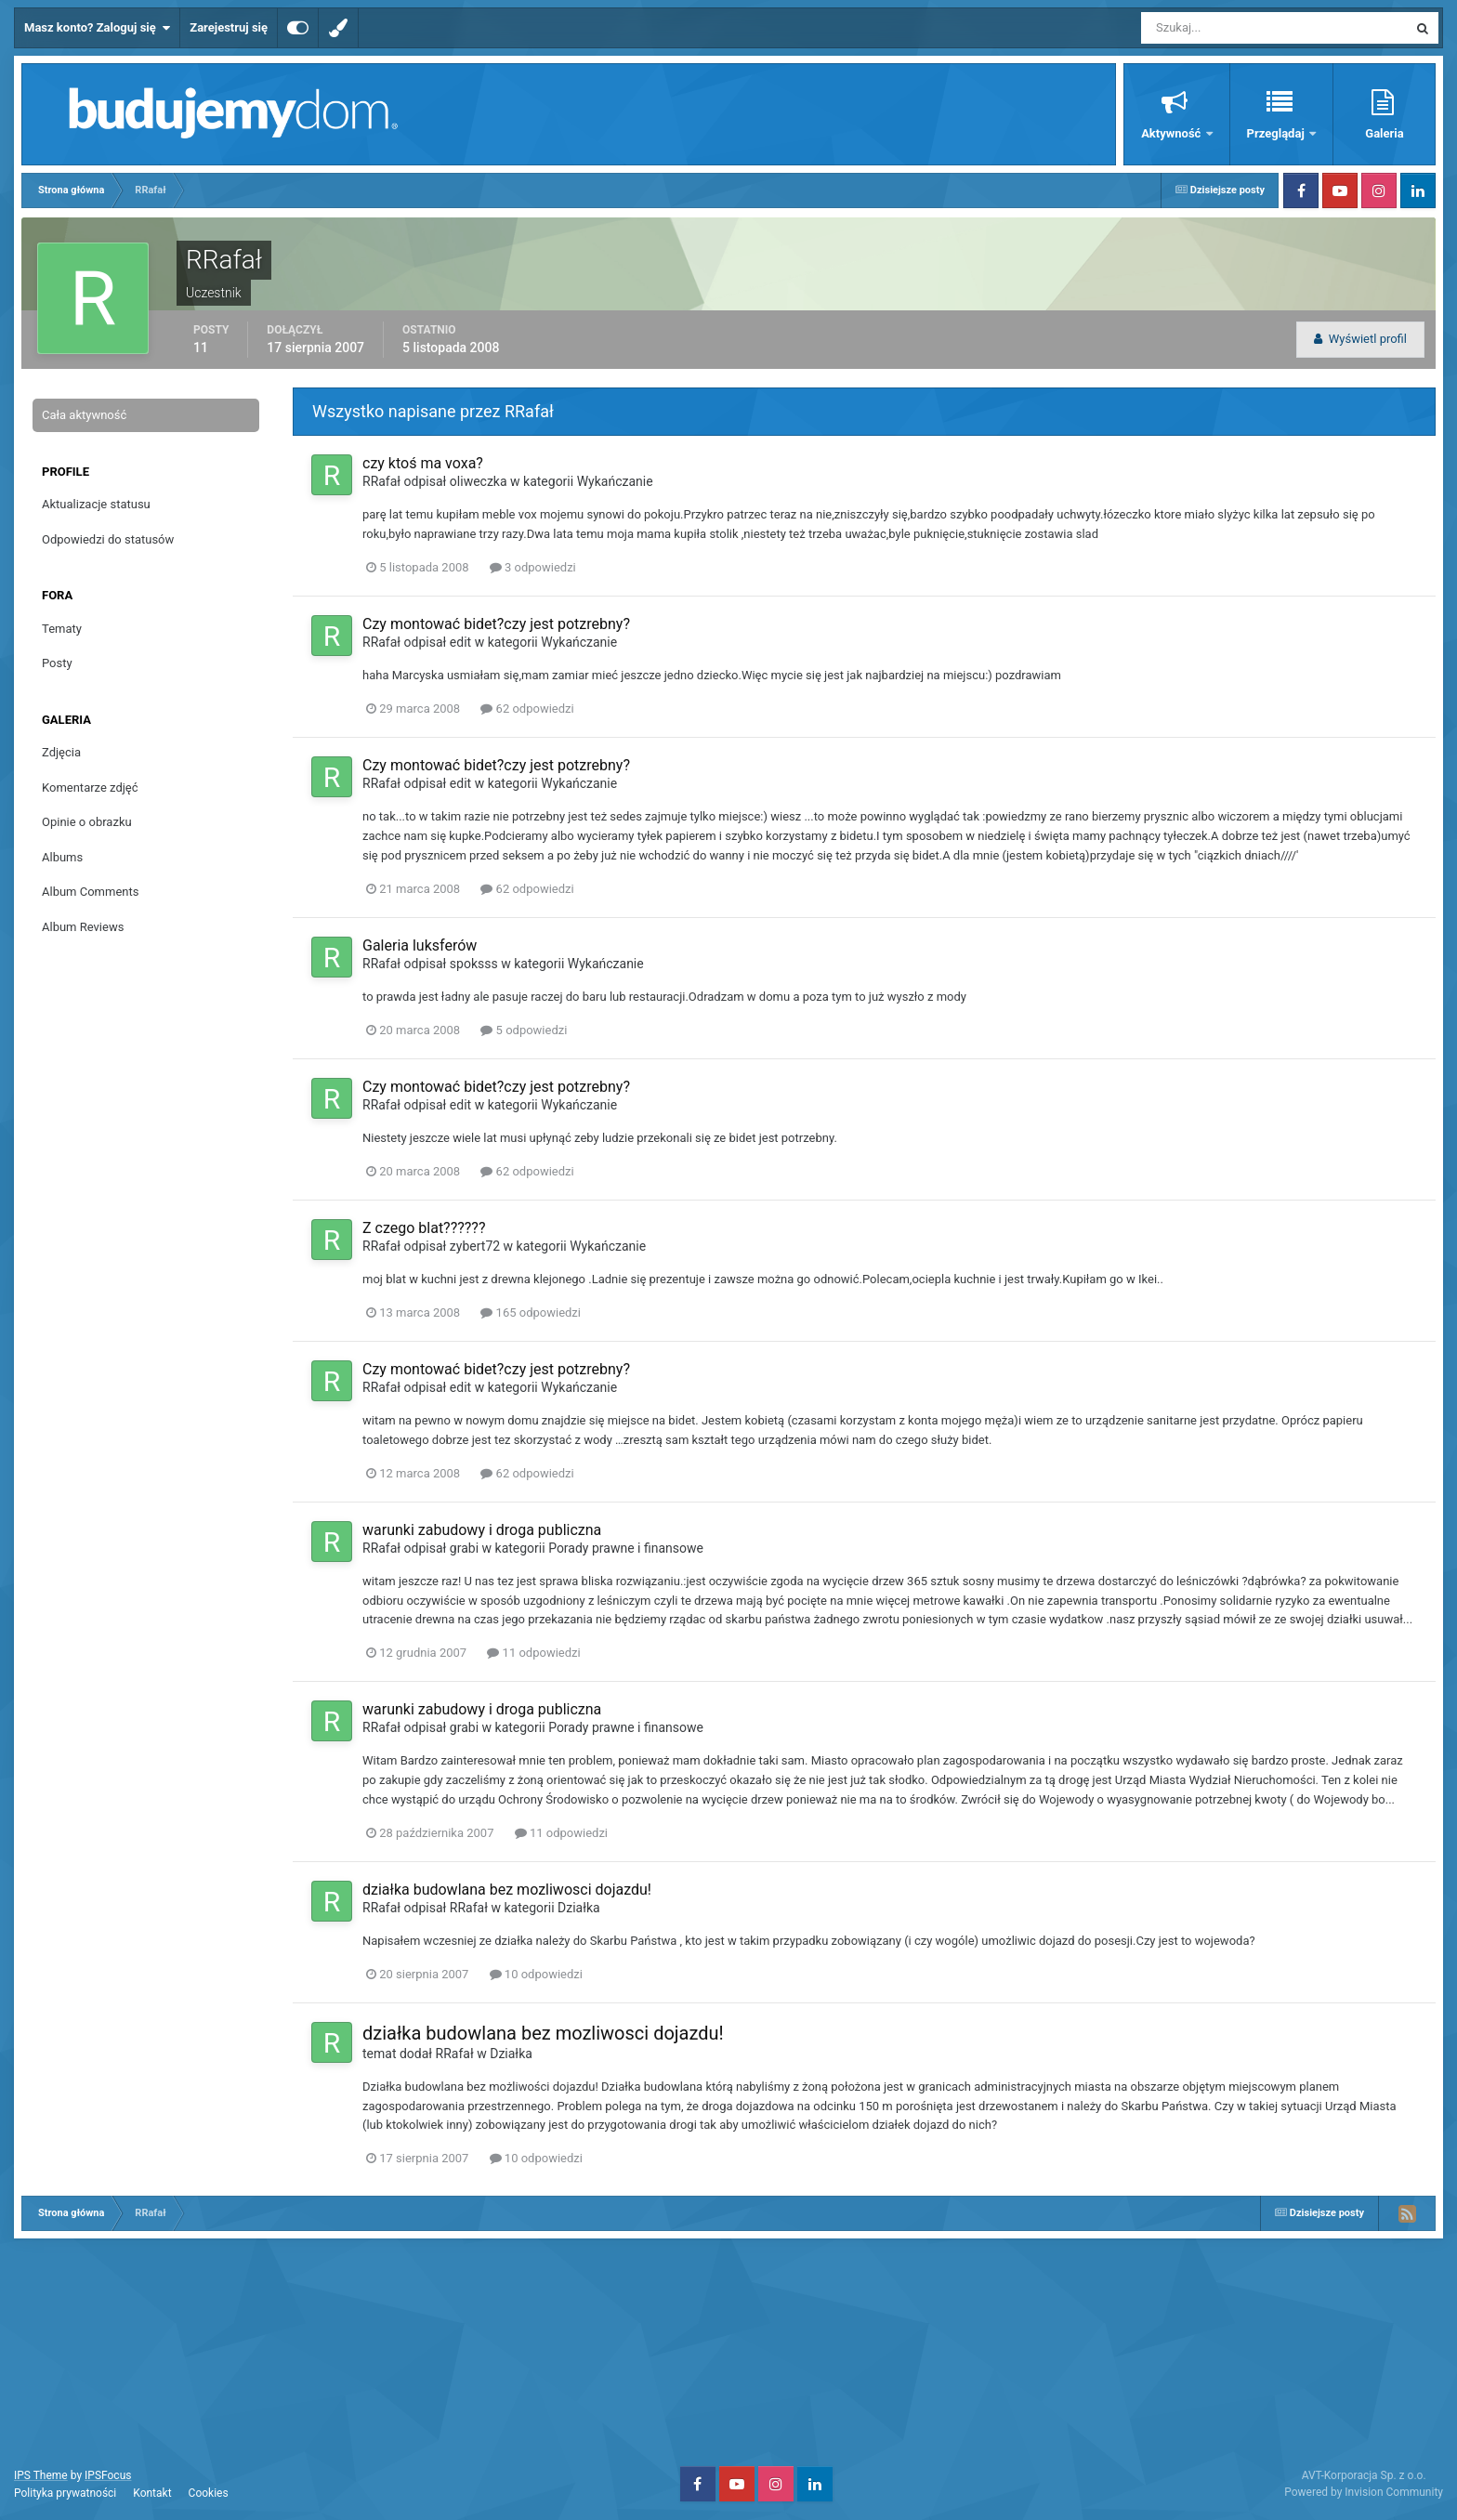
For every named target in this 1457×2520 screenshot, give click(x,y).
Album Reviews (83, 927)
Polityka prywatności (65, 2493)
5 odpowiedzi (523, 1030)
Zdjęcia (61, 752)
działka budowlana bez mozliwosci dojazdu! (506, 1889)
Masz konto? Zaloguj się (97, 27)
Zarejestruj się (229, 27)
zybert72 (475, 1246)
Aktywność (1172, 133)
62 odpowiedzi (526, 708)
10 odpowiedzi (536, 1974)
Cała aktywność (84, 415)
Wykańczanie (615, 481)
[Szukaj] (1205, 28)
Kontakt (152, 2493)
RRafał (381, 481)
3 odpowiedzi (533, 567)
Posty (57, 663)
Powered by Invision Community (1363, 2492)
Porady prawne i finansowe (625, 1548)
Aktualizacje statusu (96, 504)
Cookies (209, 2493)
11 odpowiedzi (533, 1653)
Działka (579, 1907)
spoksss (474, 963)
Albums (62, 857)
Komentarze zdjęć (90, 787)
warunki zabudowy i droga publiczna (481, 1530)
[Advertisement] (728, 2350)
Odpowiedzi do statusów (108, 539)
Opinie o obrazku (87, 822)
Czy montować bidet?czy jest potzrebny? (496, 624)
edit (460, 642)
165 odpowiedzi (530, 1312)
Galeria (1384, 133)
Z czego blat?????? (424, 1228)
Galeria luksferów (419, 945)
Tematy (62, 629)
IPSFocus (108, 2475)
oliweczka (478, 481)
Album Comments (90, 892)
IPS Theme (41, 2475)
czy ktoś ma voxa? (422, 463)
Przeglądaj (1277, 133)
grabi (464, 1548)
